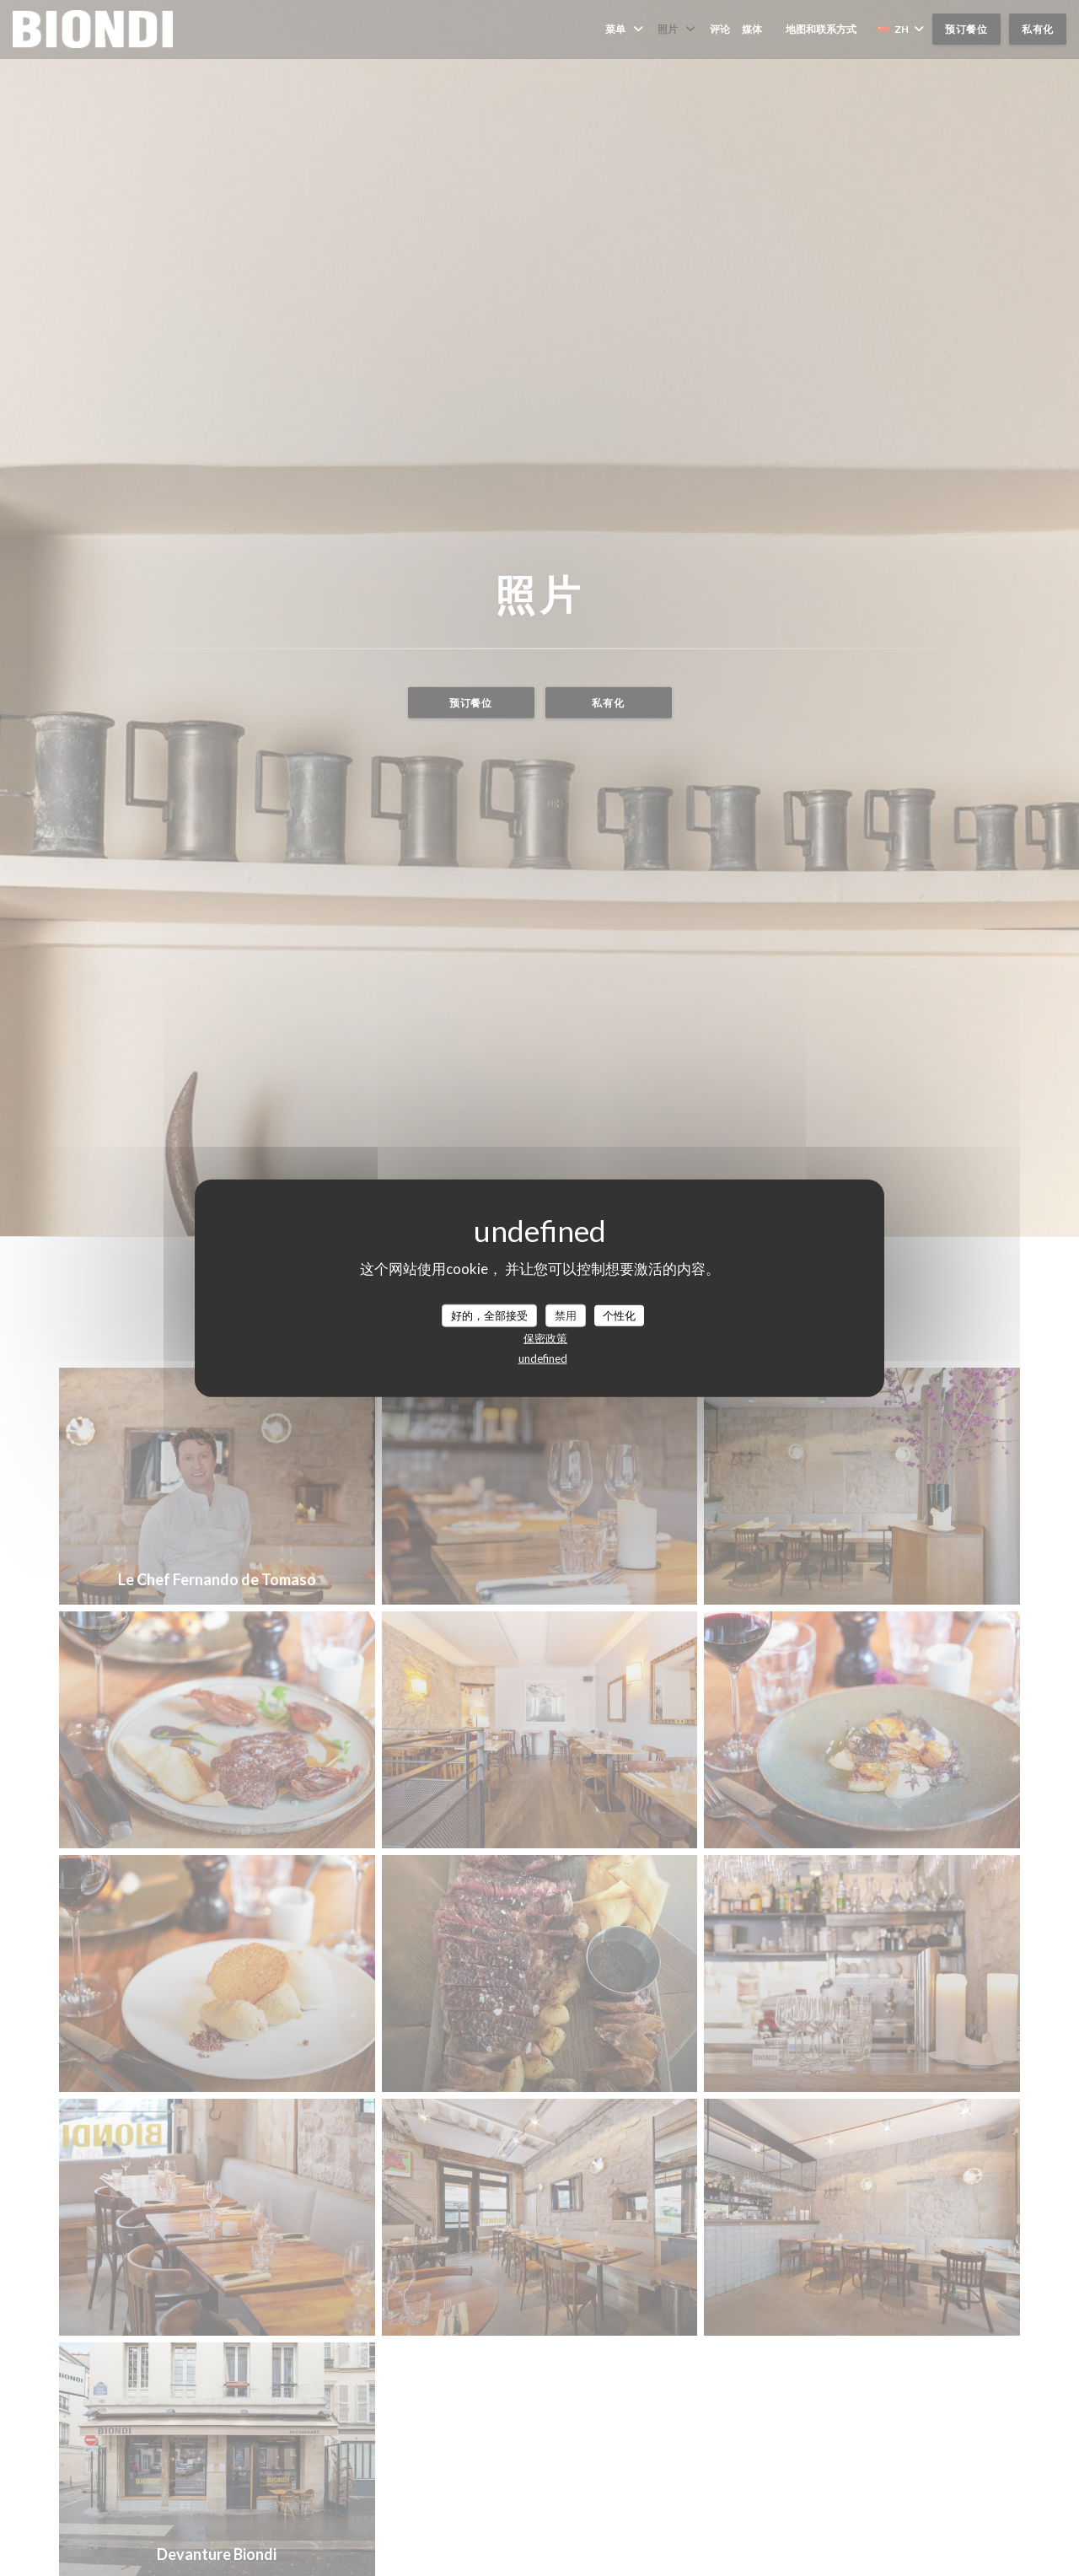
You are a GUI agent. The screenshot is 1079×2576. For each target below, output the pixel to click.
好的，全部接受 (489, 1314)
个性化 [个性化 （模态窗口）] (619, 1314)
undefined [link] (542, 1358)
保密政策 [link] (545, 1338)
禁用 (566, 1314)
